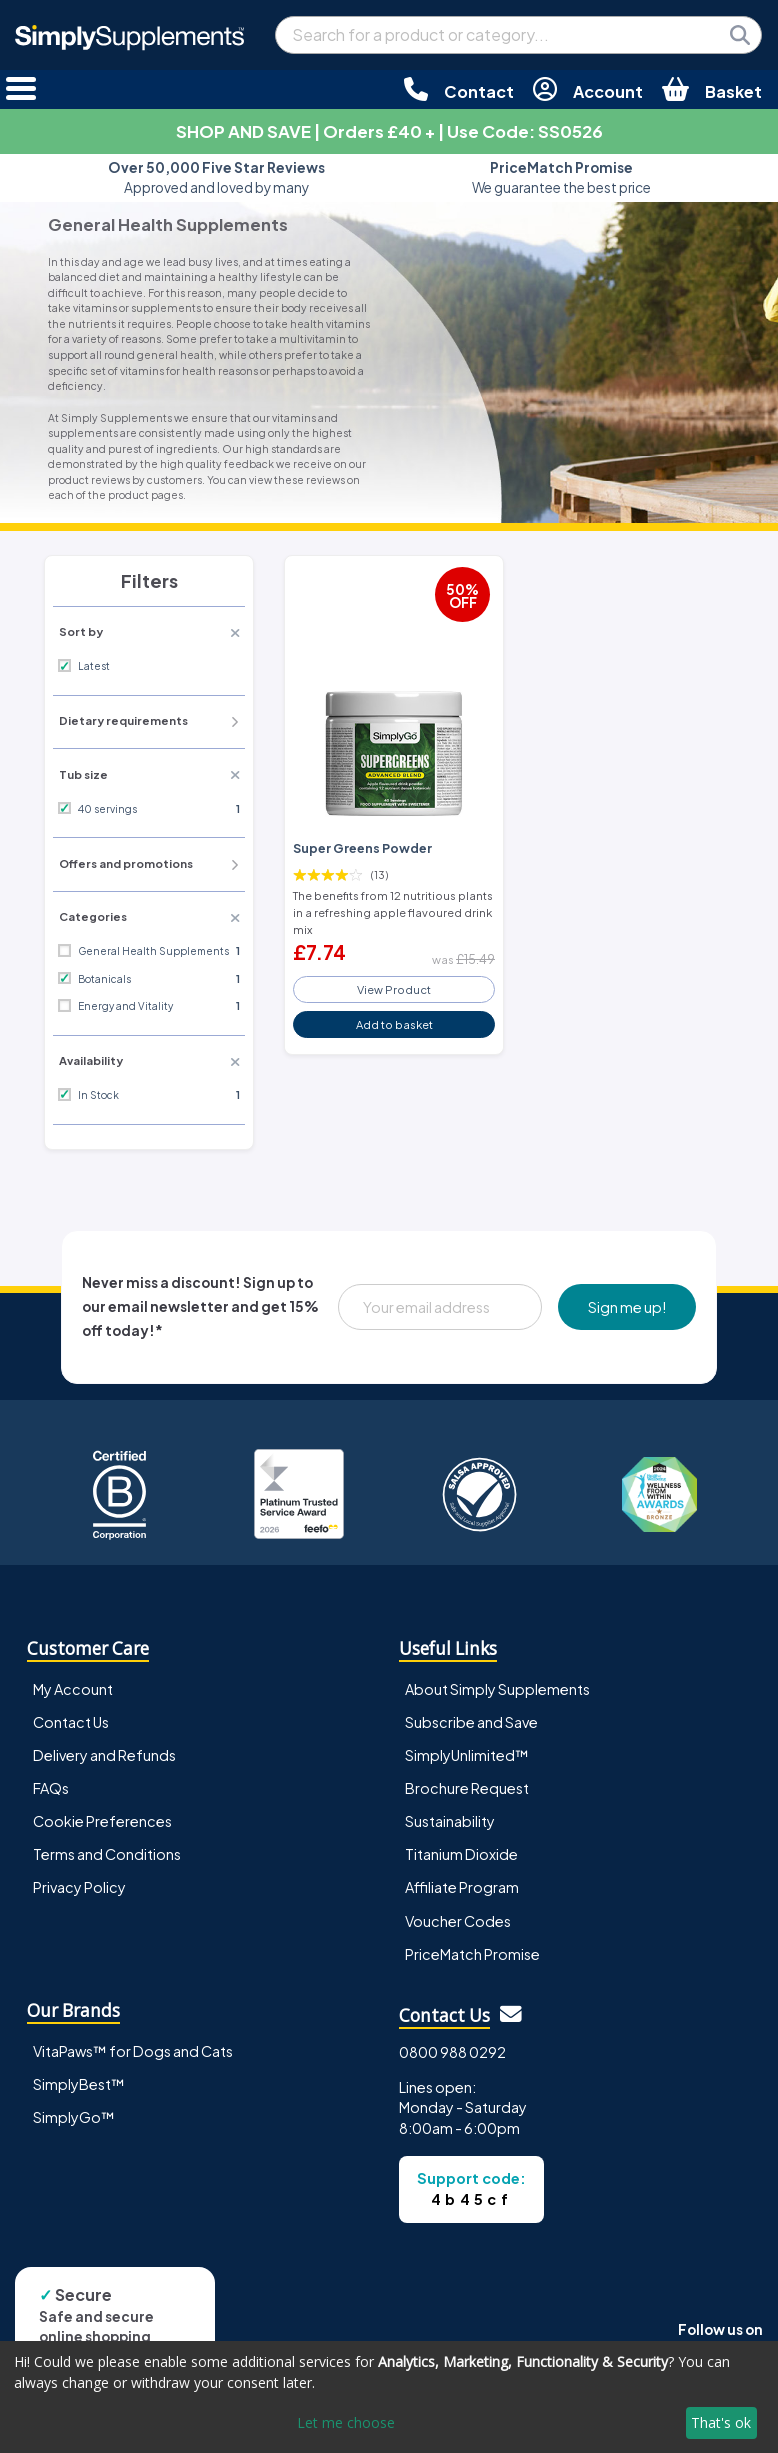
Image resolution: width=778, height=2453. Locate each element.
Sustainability (450, 1821)
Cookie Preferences (102, 1821)
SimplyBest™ (79, 2084)
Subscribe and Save (471, 1722)
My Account (73, 1689)
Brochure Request (467, 1788)
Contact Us (71, 1722)
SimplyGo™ (74, 2117)
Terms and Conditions (107, 1854)
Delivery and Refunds (104, 1755)
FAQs (51, 1788)
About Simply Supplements (497, 1689)
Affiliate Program (462, 1887)
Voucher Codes (458, 1921)
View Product (394, 989)
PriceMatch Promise (472, 1954)
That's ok (721, 2422)
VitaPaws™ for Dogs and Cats (133, 2051)
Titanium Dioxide (461, 1854)
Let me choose (346, 2422)
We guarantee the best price (561, 177)
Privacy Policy (79, 1887)
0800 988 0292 (452, 2052)
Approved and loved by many (216, 177)
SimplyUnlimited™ (467, 1755)
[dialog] (389, 2397)
